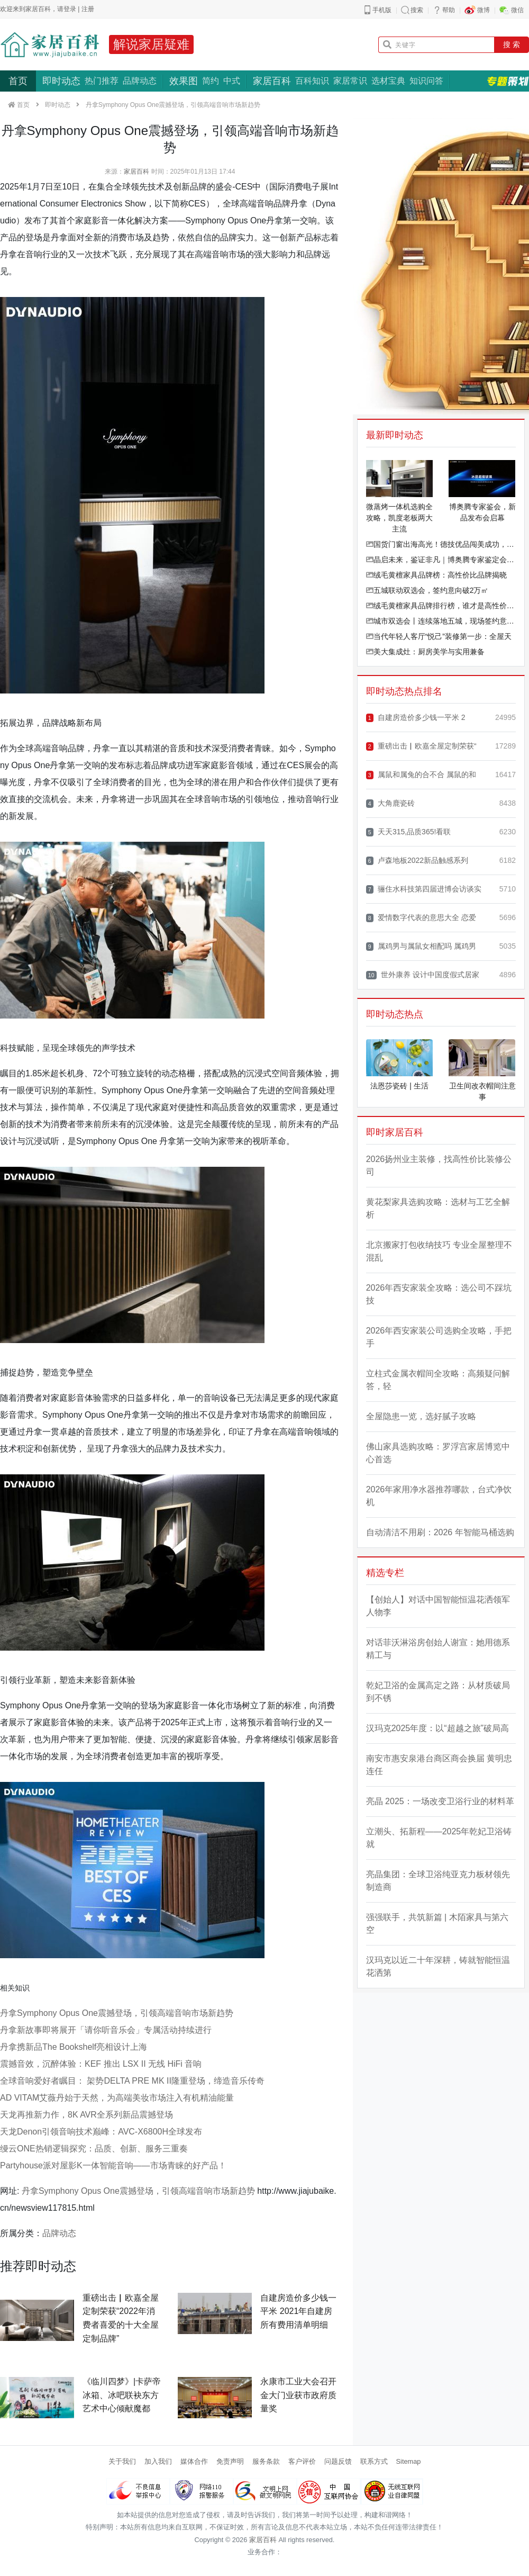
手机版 (381, 10)
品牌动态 (140, 80)
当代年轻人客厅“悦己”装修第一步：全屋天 (439, 636)
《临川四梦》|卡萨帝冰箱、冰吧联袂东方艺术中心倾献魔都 (122, 2395)
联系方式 (374, 2461)
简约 (210, 80)
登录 (69, 9)
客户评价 (302, 2461)
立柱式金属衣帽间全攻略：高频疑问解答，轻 (438, 1380)
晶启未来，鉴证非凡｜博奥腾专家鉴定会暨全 (441, 559)
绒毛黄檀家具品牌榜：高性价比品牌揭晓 (436, 575)
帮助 (448, 10)
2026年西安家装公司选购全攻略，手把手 (439, 1337)
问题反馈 (338, 2461)
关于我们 (122, 2461)
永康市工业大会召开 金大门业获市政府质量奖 (298, 2395)
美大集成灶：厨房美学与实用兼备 (425, 651)
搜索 (417, 10)
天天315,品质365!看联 (408, 831)
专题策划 (508, 81)
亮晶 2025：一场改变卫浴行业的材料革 (440, 1801)
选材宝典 (388, 80)
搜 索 (511, 44)
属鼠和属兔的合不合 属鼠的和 (421, 774)
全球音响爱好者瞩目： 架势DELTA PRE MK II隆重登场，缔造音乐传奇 (132, 2080)
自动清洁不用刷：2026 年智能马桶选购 (440, 1532)
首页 (18, 81)
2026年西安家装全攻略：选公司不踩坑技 (439, 1294)
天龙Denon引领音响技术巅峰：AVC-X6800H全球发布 (101, 2131)
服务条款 (266, 2461)
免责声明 (230, 2461)
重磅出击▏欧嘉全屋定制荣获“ (421, 746)
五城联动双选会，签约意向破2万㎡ (427, 590)
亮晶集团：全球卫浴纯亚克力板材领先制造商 (438, 1881)
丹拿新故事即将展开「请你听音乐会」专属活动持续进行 (106, 2029)
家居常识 (350, 80)
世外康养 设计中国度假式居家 (422, 974)
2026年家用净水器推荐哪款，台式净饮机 (439, 1496)
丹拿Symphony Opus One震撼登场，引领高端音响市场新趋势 (116, 2012)
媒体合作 (194, 2461)
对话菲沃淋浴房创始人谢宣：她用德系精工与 (438, 1649)
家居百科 (272, 81)
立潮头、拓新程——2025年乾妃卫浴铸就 (439, 1838)
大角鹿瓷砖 (390, 803)
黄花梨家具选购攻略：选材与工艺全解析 (438, 1208)
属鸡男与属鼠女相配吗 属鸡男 (421, 946)
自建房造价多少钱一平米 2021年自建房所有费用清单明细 (298, 2311)
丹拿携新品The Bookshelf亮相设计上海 (73, 2046)
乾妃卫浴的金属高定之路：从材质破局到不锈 (438, 1692)
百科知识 (312, 80)
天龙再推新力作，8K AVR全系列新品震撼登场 (86, 2114)
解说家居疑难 (151, 44)
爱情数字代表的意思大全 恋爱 (421, 917)
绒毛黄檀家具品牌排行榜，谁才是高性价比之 (441, 605)
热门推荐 (101, 80)
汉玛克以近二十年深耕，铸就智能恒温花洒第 (438, 1966)
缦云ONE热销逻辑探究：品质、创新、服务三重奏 (94, 2148)
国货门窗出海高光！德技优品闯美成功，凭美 (441, 544)
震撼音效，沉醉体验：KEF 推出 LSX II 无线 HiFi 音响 (101, 2063)
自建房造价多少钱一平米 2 (416, 717)
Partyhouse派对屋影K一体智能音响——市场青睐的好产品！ (113, 2165)
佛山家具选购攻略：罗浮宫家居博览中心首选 (438, 1453)
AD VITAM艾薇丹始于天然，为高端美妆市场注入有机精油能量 (117, 2097)
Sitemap (408, 2461)
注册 (87, 9)
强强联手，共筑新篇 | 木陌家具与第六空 (437, 1923)
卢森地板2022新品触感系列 (417, 860)
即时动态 (61, 81)
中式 (231, 80)
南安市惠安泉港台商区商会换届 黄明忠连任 (439, 1765)
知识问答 (426, 80)
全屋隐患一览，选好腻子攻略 (421, 1416)
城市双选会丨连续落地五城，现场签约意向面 (441, 621)
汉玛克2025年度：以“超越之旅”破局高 (437, 1728)
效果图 (183, 81)
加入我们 (158, 2461)
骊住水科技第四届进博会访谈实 (423, 889)
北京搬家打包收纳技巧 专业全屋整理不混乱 (439, 1251)
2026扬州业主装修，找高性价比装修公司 (439, 1165)
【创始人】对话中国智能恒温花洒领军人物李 (438, 1606)
